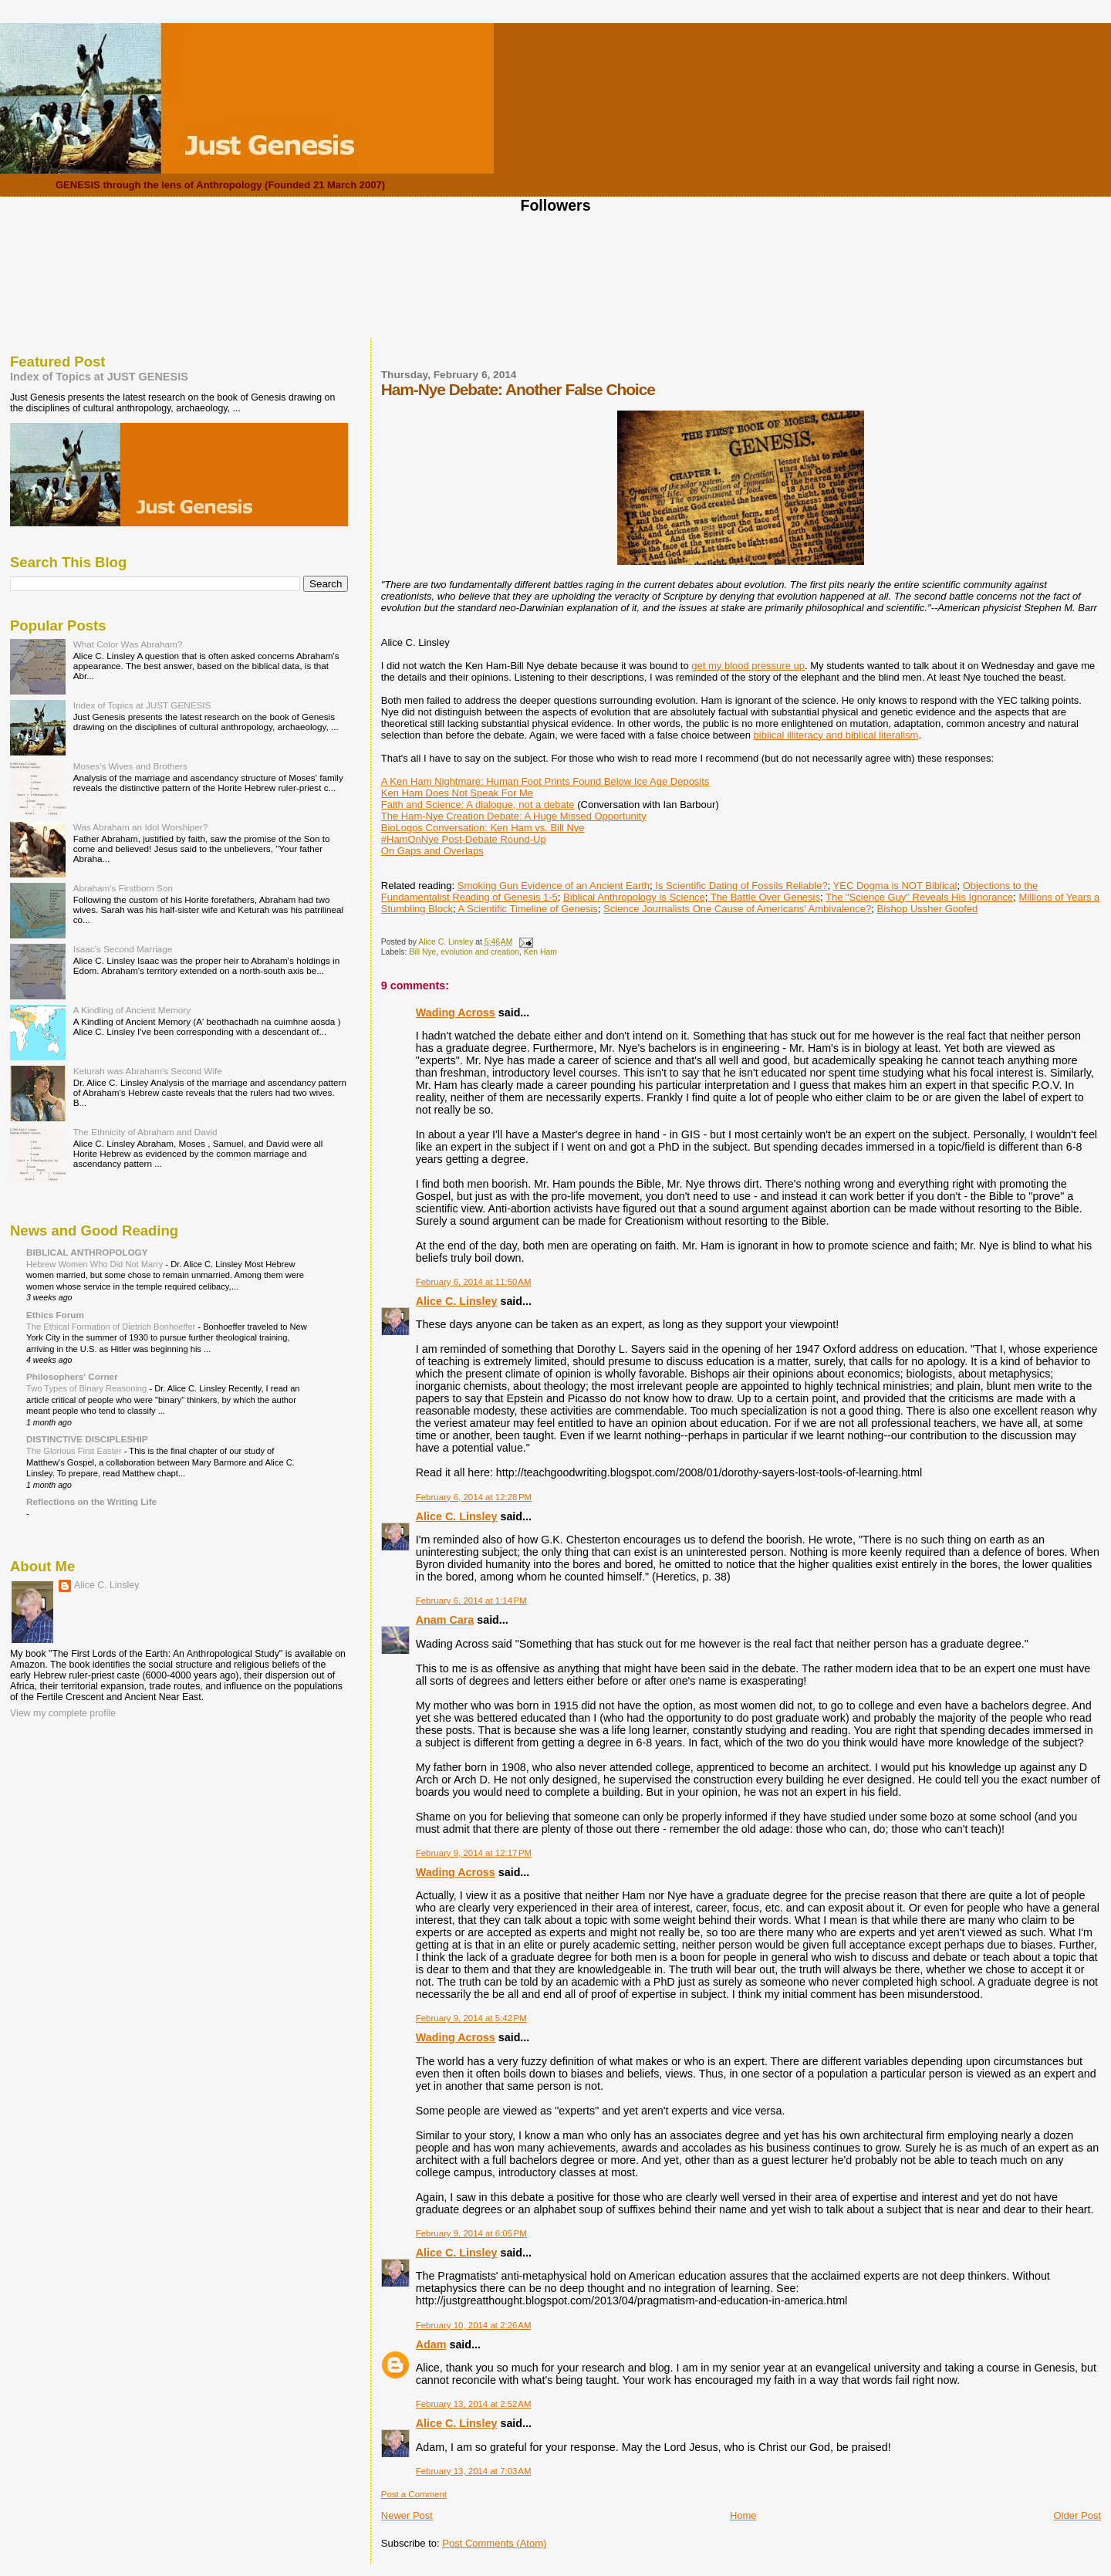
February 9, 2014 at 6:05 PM (471, 2233)
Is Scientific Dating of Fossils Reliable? (740, 885)
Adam (431, 2344)
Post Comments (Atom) (494, 2543)
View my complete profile (63, 1713)
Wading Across (455, 1012)
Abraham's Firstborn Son (123, 888)
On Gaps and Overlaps (432, 851)
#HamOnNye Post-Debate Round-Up (463, 839)
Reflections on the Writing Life (91, 1501)
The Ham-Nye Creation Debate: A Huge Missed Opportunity (514, 816)
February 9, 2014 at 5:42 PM (471, 2018)
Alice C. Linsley (457, 1301)
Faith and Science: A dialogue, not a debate (478, 804)
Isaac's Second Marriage (123, 949)
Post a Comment (414, 2494)
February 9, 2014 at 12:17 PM (474, 1853)
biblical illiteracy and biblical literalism (836, 735)
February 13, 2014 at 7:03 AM (474, 2471)
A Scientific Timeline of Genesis (527, 908)
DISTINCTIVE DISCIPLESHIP (87, 1439)
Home (743, 2515)
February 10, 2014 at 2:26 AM (474, 2325)
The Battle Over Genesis (763, 897)
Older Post (1077, 2515)
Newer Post (407, 2515)
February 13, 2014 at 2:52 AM (474, 2404)
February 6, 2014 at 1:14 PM (471, 1600)
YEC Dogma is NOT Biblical (895, 885)
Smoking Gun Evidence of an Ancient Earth (554, 885)
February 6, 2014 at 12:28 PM (474, 1497)
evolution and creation (480, 952)
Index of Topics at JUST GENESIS (99, 376)
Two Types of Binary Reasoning (87, 1388)
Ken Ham (540, 952)
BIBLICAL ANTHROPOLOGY (87, 1252)
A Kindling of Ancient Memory (132, 1010)
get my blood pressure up (748, 665)
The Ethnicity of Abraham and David (145, 1132)
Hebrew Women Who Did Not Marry (95, 1264)
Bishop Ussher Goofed (927, 908)
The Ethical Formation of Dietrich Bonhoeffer (112, 1326)
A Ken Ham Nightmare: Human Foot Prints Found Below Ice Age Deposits (545, 781)
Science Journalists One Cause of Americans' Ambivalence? (737, 908)
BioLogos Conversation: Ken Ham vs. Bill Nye (483, 827)
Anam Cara (445, 1620)
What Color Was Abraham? (128, 644)
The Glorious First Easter (75, 1450)
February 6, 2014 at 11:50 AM (474, 1281)
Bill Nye (422, 952)
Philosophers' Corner (72, 1376)
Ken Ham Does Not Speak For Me (457, 793)
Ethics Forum (55, 1315)
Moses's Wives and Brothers (130, 766)
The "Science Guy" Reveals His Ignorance (919, 897)
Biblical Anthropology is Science (634, 897)
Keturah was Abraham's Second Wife (147, 1071)
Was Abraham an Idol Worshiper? (140, 827)
